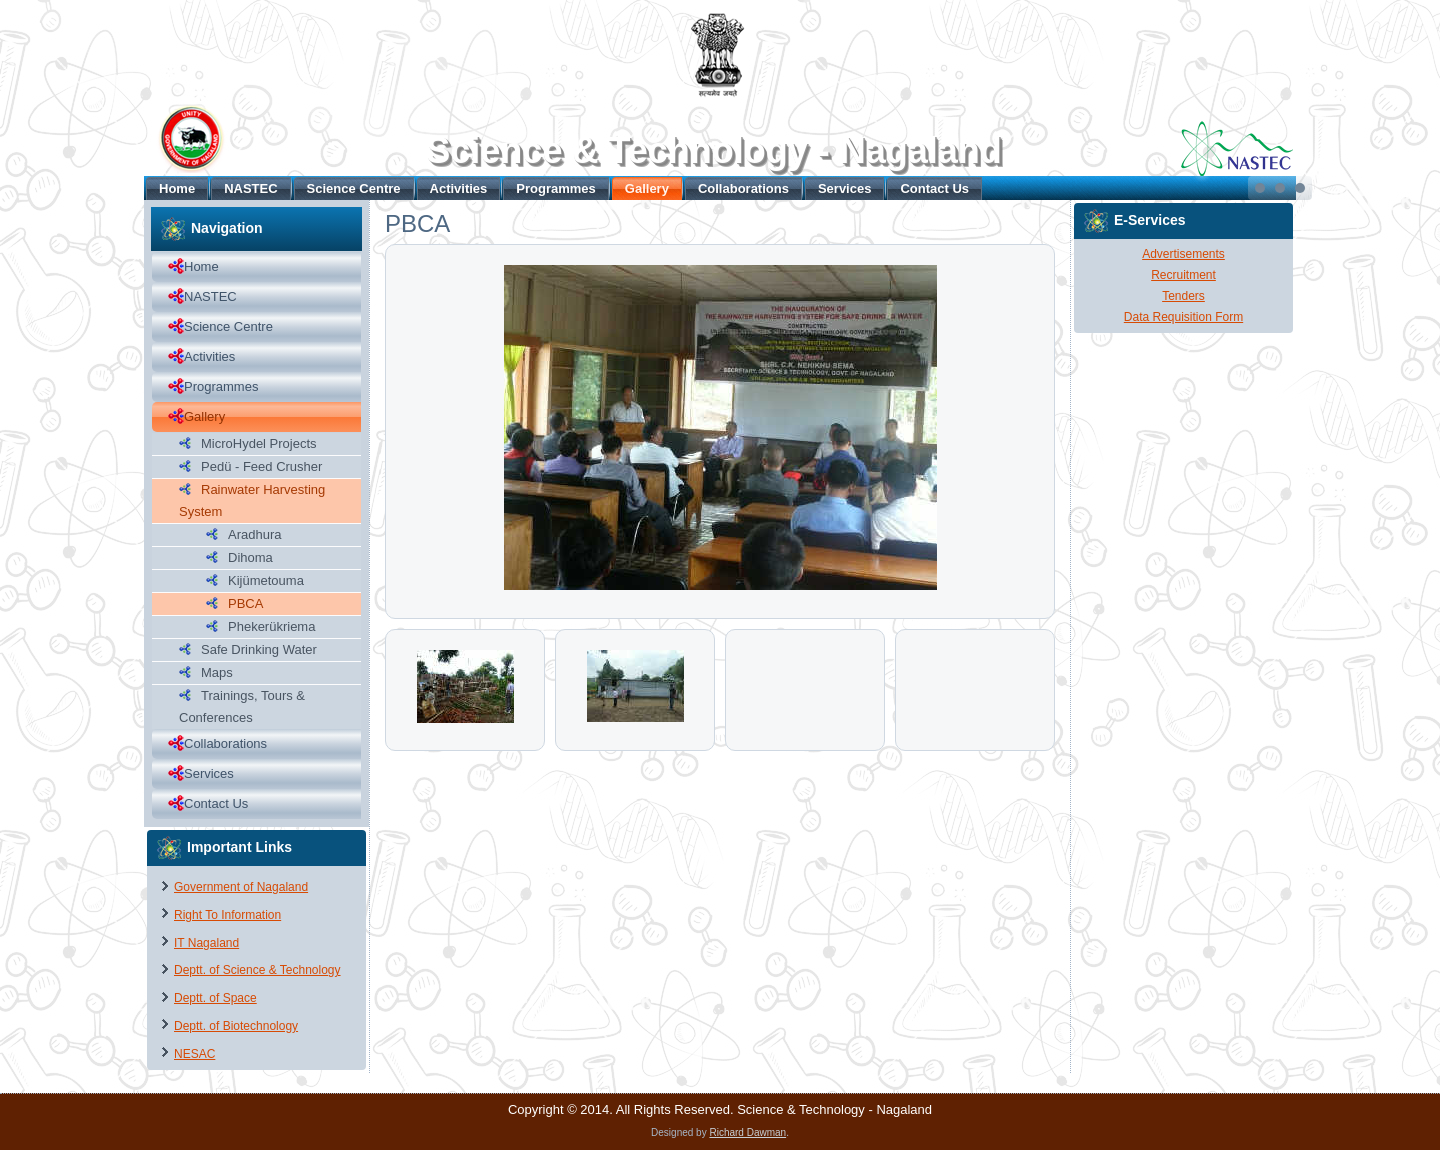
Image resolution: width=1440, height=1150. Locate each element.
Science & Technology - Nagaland (713, 150)
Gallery (647, 188)
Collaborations (743, 188)
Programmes (555, 188)
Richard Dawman (747, 1132)
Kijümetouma (266, 580)
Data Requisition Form (1183, 317)
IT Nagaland (206, 943)
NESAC (194, 1054)
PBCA (245, 603)
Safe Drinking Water (259, 649)
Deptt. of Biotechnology (236, 1026)
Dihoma (250, 557)
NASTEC (250, 188)
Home (177, 188)
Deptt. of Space (215, 998)
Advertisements (1183, 254)
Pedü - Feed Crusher (261, 466)
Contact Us (934, 188)
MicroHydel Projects (259, 443)
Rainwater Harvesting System (252, 500)
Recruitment (1183, 275)
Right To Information (227, 915)
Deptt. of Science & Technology (257, 970)
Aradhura (254, 534)
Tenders (1183, 296)
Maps (217, 672)
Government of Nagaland (241, 887)
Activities (459, 188)
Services (845, 188)
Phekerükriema (271, 626)
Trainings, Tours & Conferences (242, 706)
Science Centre (354, 188)
